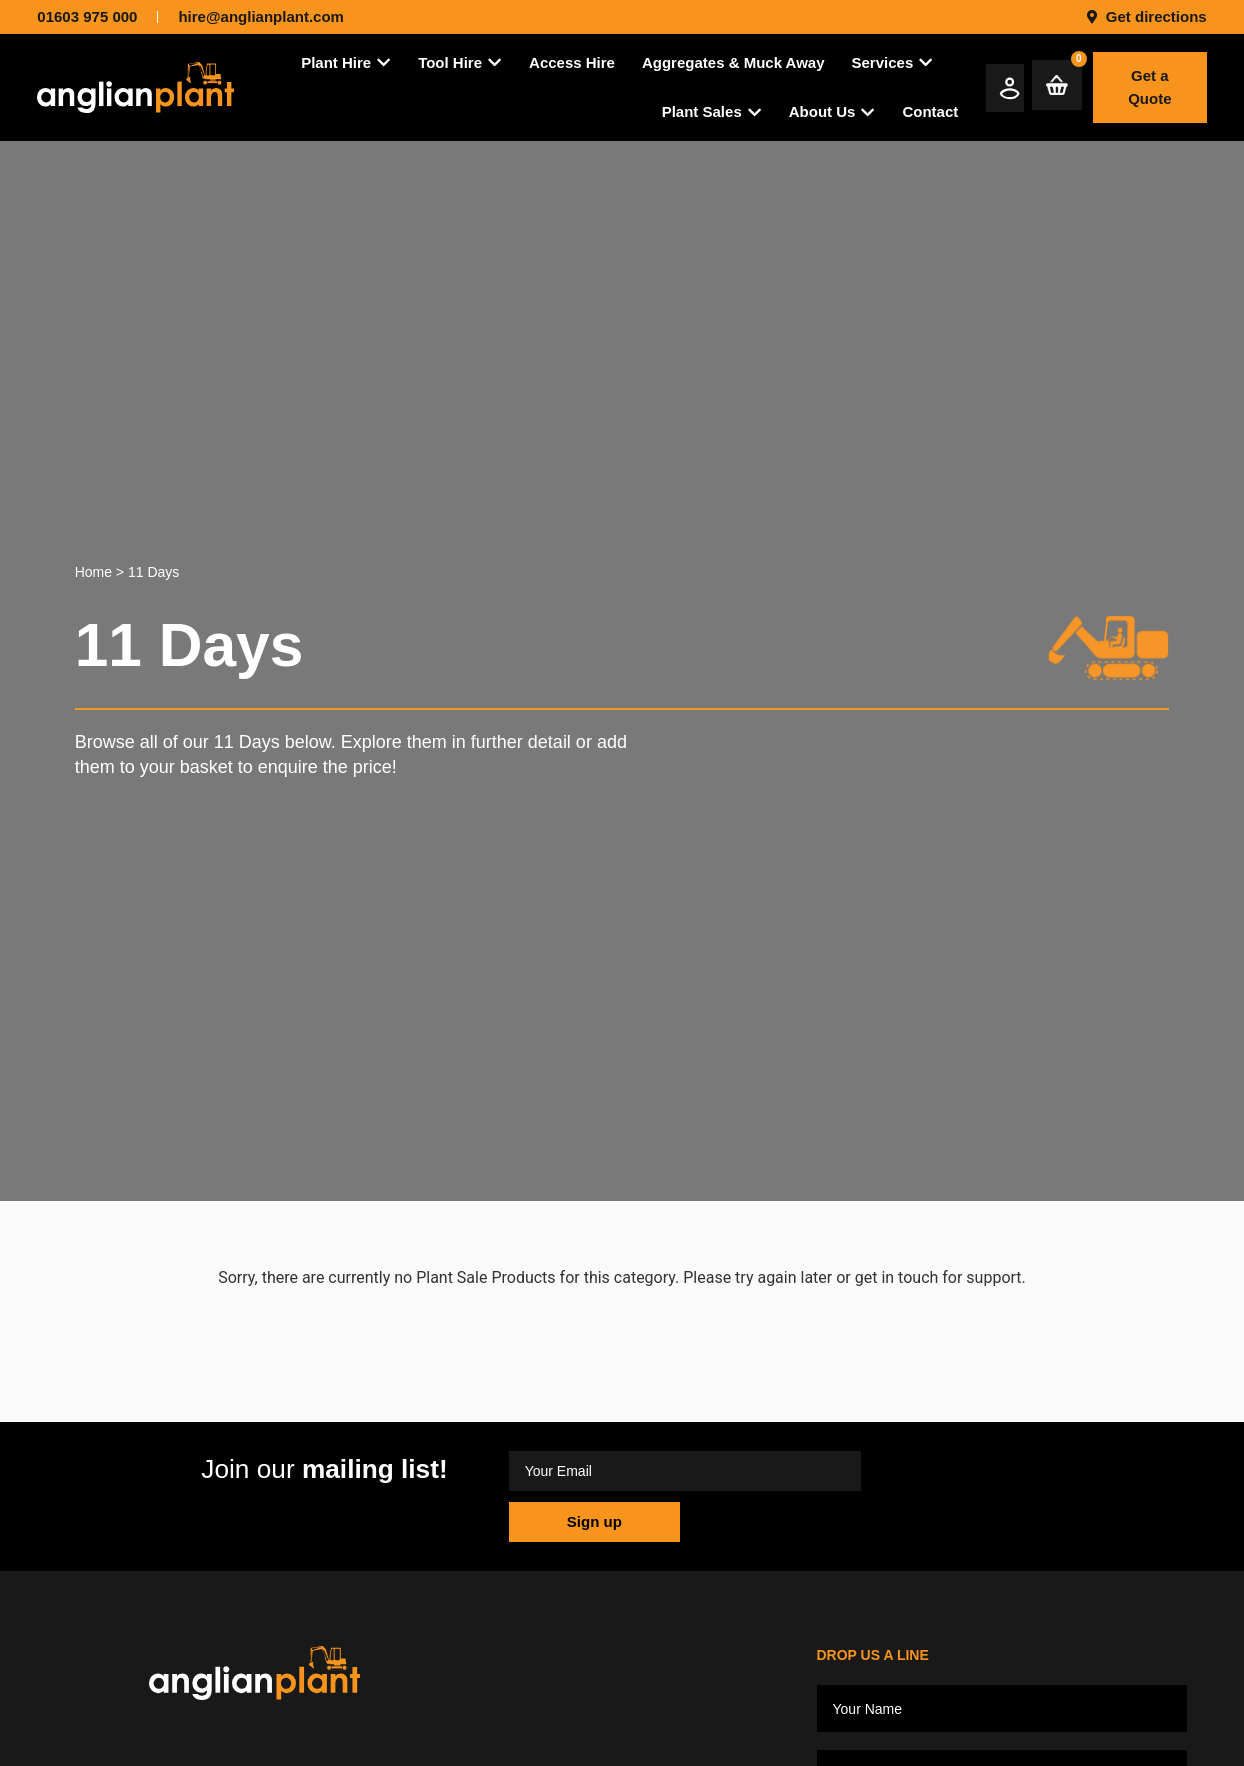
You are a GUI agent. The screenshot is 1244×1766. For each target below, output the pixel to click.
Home (93, 572)
